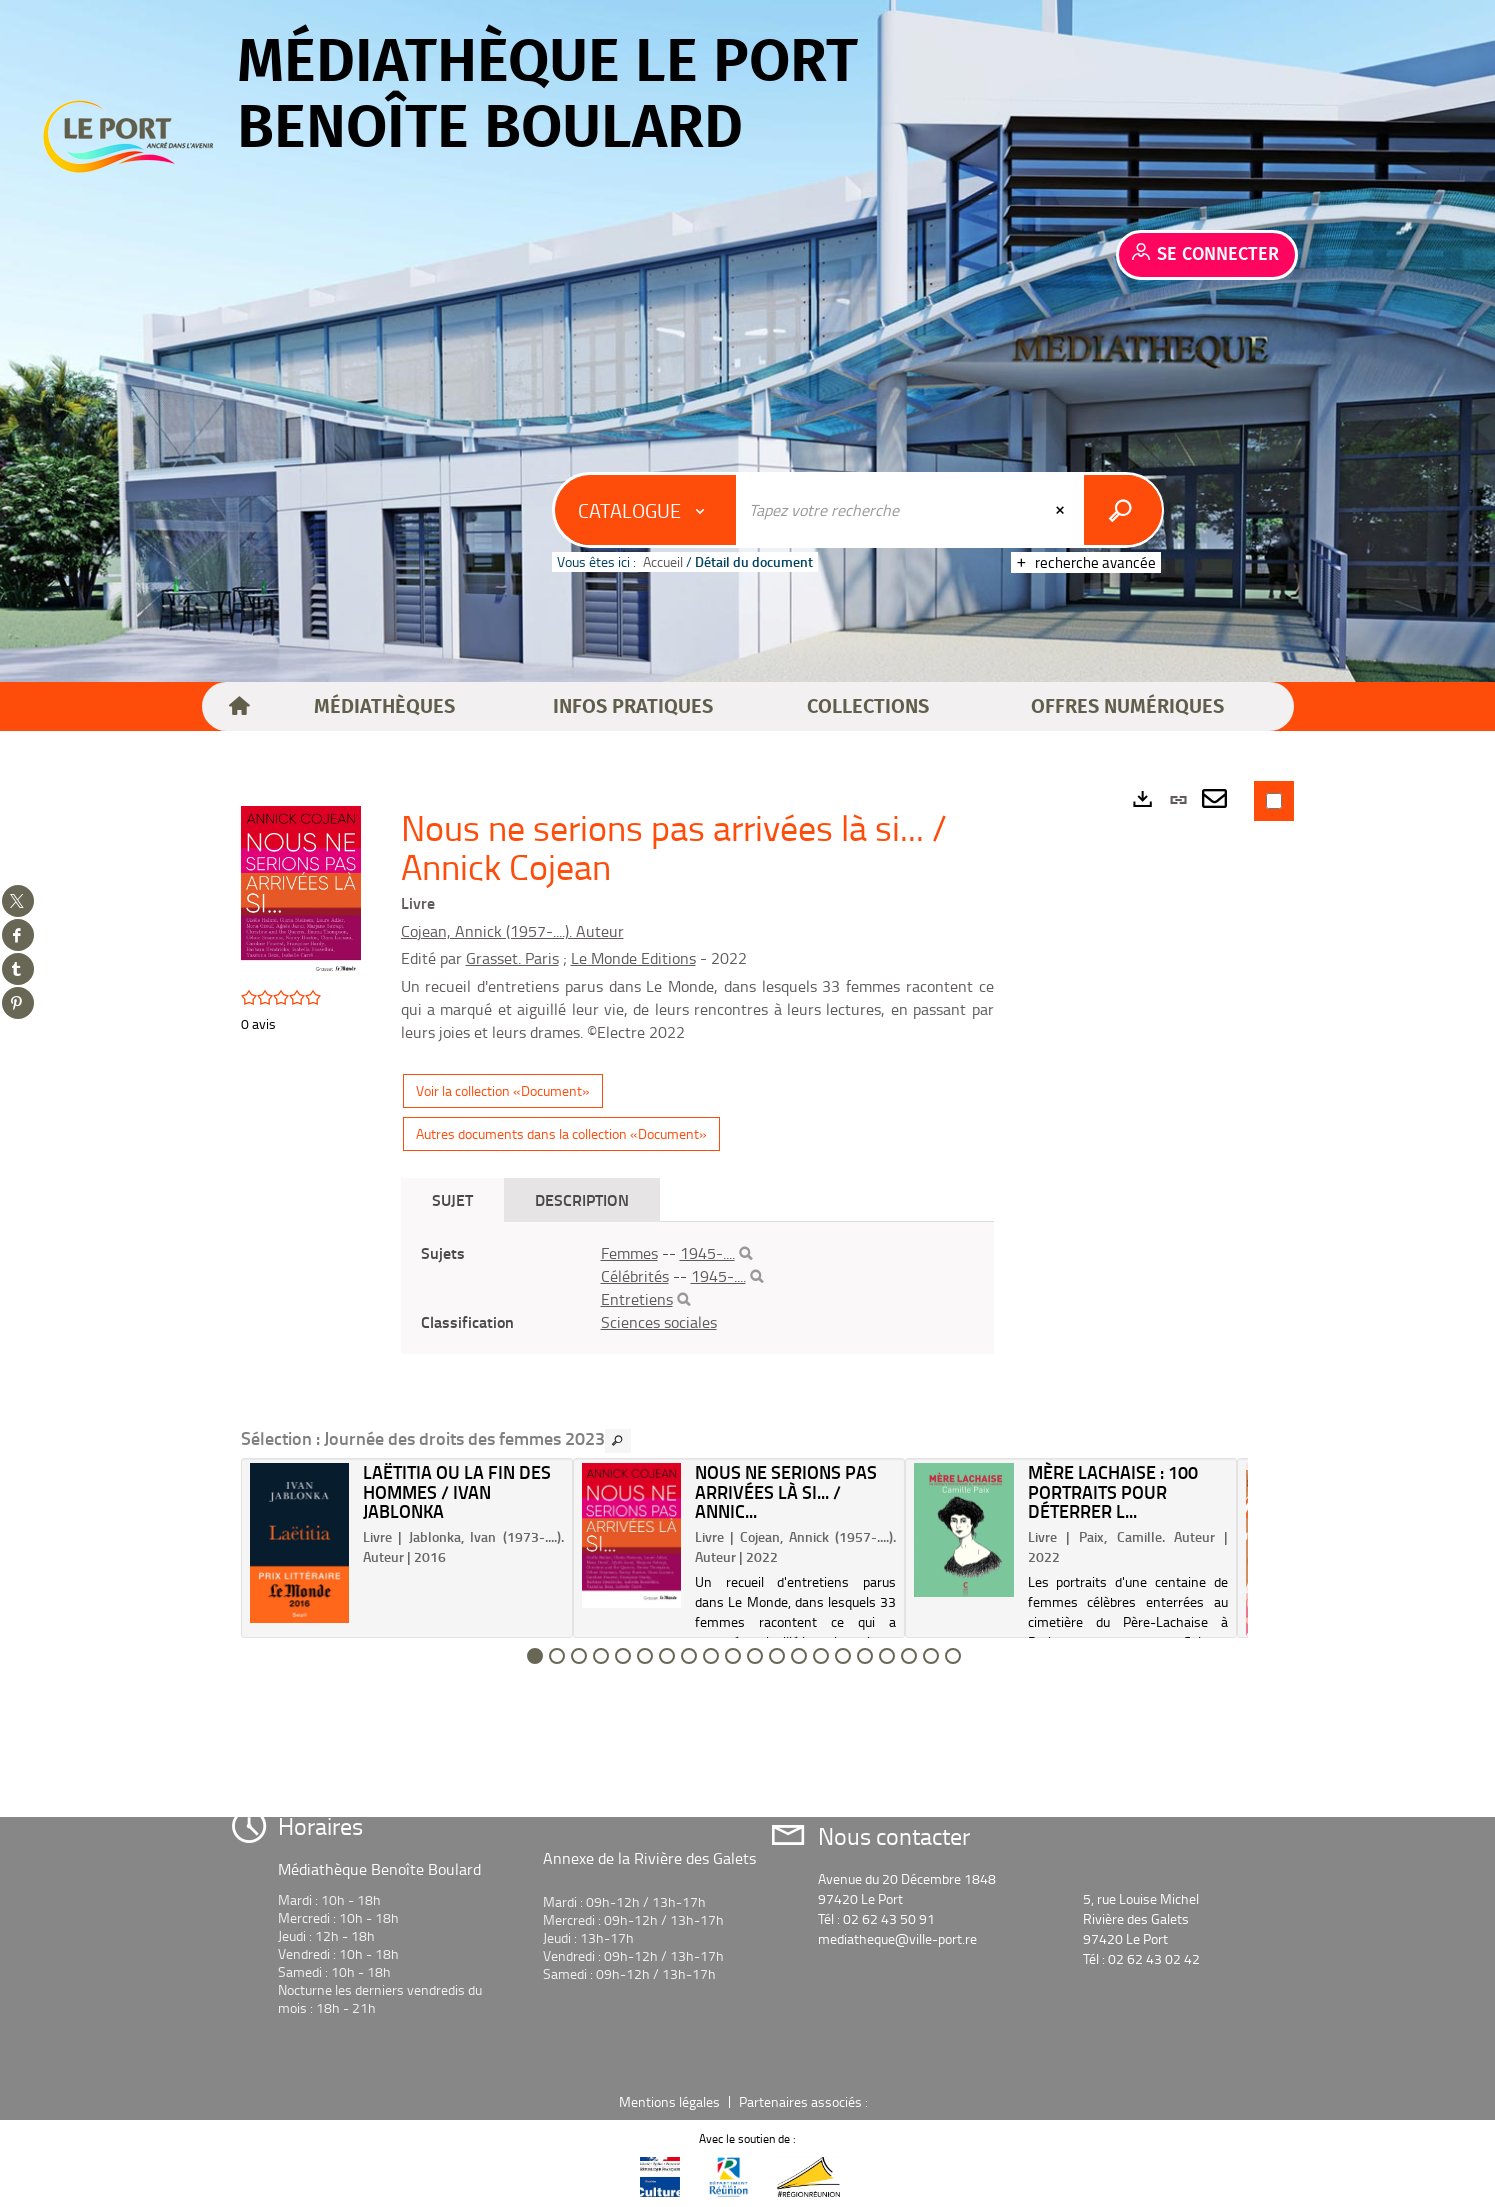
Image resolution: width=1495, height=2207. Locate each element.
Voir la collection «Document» (503, 1090)
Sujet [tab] (452, 1199)
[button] (384, 707)
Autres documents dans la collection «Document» (561, 1133)
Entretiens (637, 1299)
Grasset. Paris (512, 958)
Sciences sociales (659, 1322)
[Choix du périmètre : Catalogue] (646, 510)
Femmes (629, 1253)
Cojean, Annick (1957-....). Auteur (512, 931)
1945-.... (707, 1253)
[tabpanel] (697, 1287)
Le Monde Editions (633, 958)
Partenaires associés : (805, 2101)
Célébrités (635, 1276)
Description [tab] (582, 1199)
